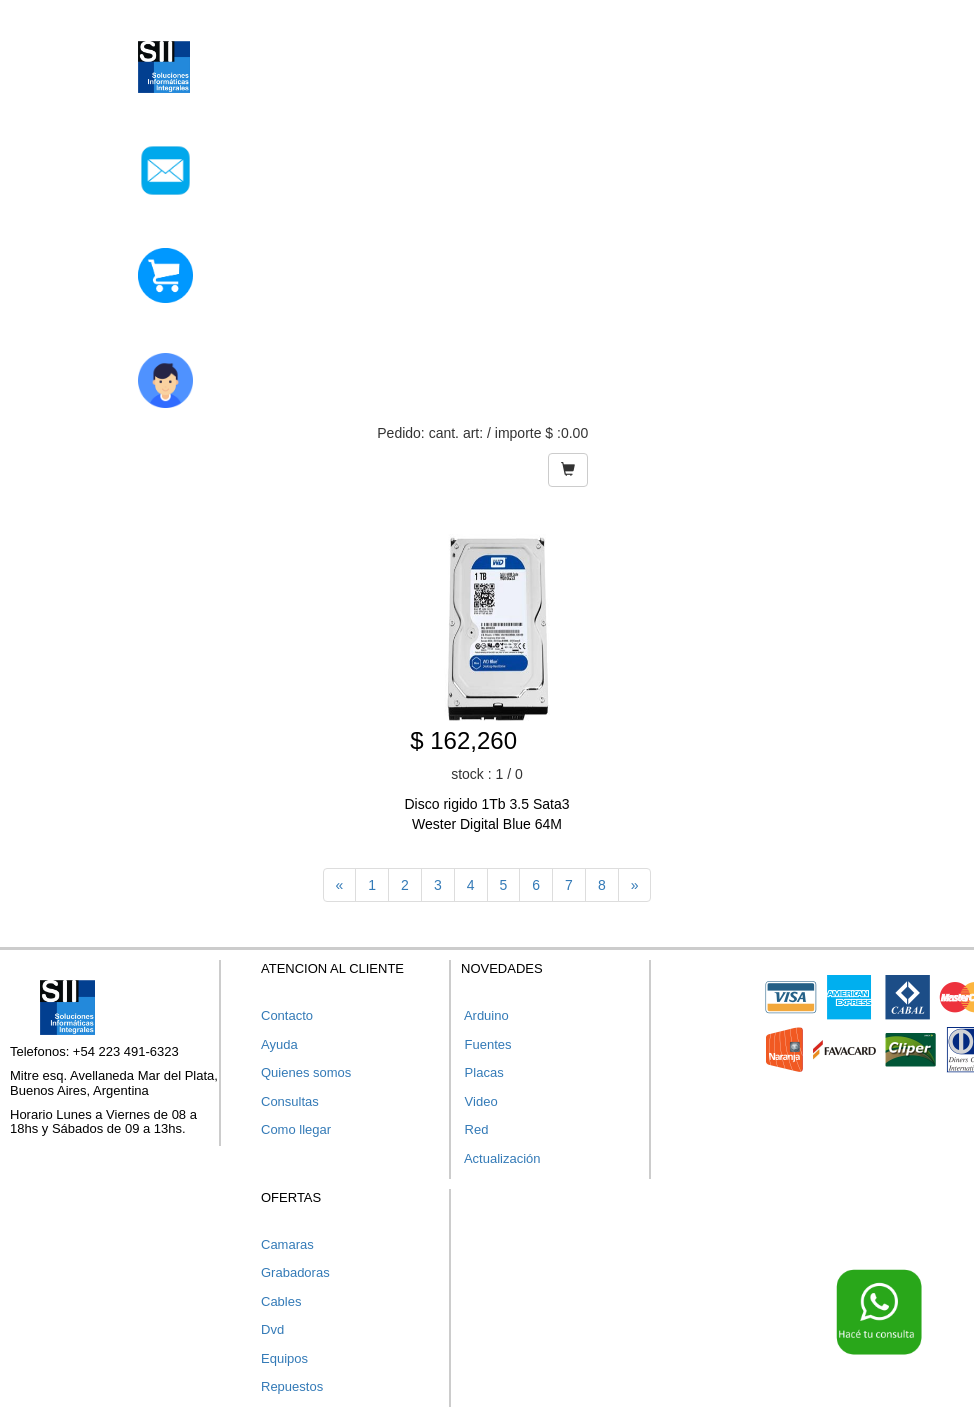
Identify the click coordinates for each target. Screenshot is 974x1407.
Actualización (501, 1158)
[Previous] (340, 885)
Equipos (284, 1358)
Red (474, 1129)
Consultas (290, 1101)
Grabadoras (295, 1272)
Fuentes (486, 1044)
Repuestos (292, 1386)
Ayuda (279, 1044)
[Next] (635, 885)
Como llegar (296, 1129)
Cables (281, 1301)
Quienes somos (306, 1072)
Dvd (272, 1329)
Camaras (287, 1244)
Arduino (485, 1015)
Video (479, 1101)
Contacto (287, 1015)
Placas (482, 1072)
